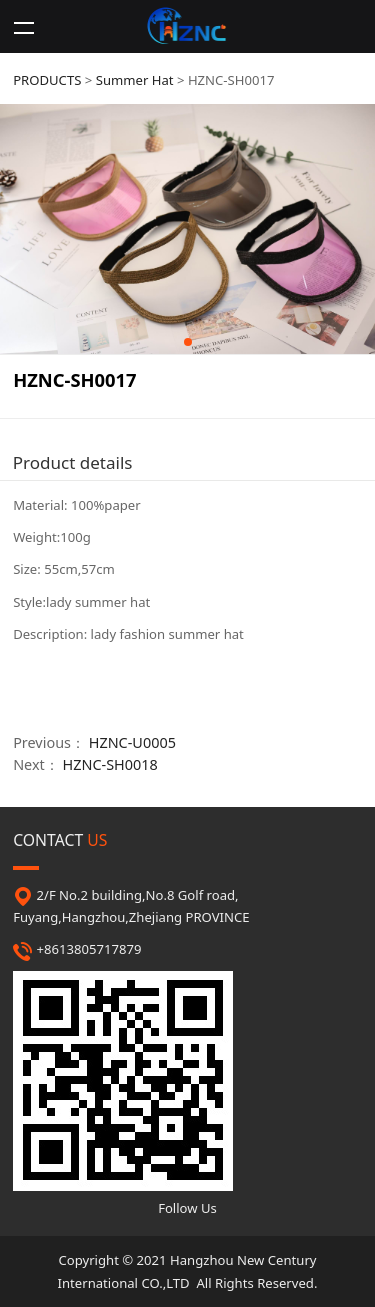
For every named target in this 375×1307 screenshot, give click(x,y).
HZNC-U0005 (132, 742)
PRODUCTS (47, 80)
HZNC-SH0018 (110, 764)
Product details (73, 462)
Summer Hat (135, 80)
